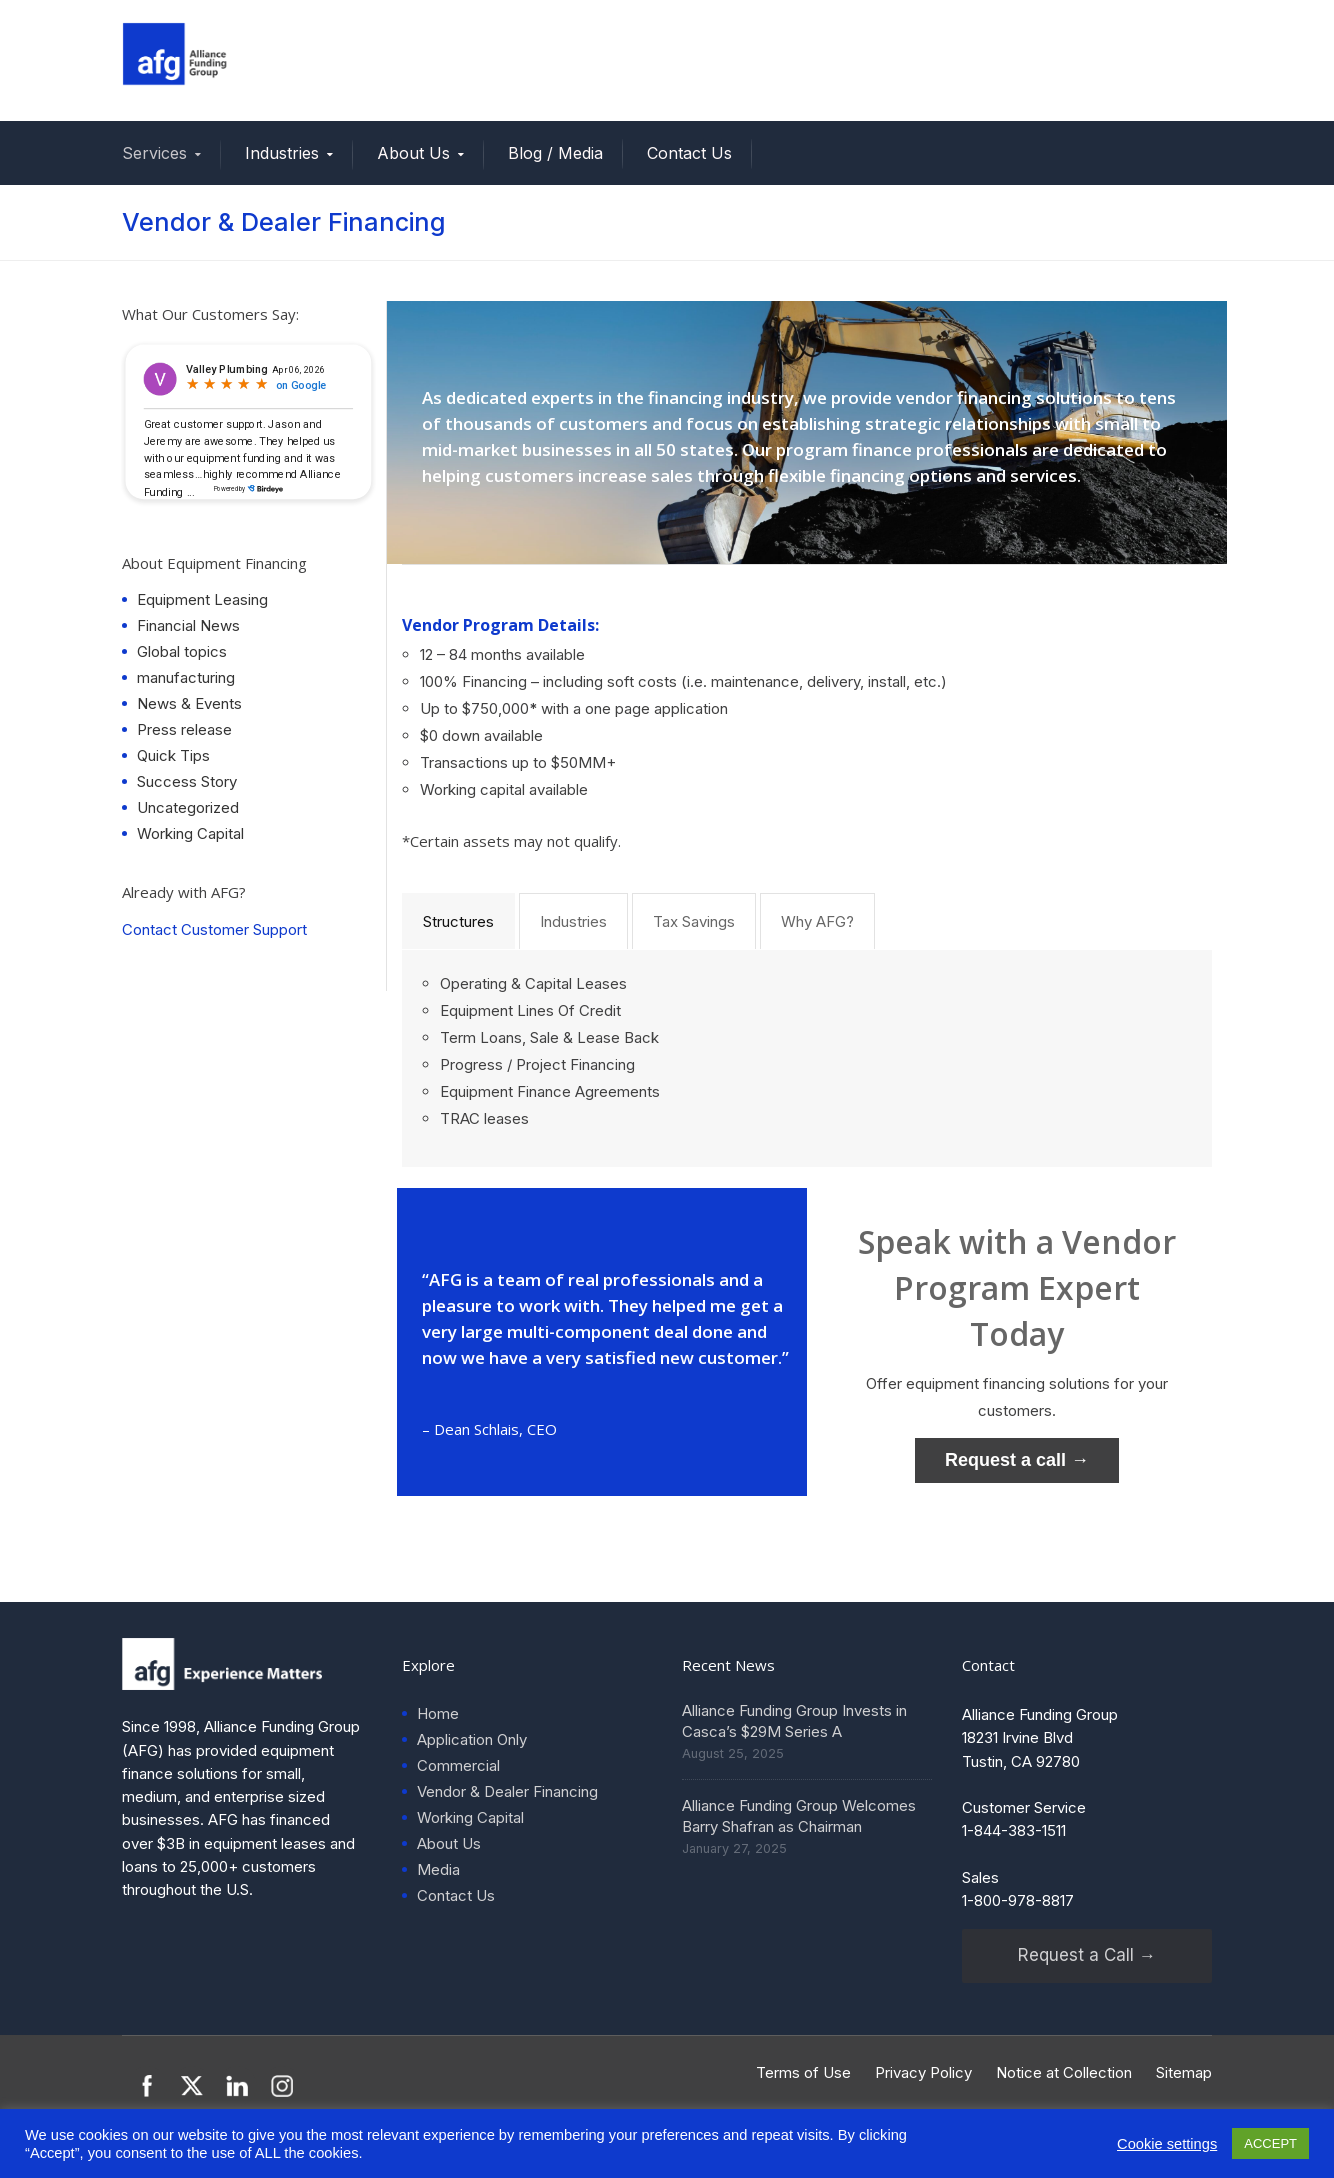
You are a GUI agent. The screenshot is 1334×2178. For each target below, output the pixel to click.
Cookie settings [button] (1167, 2144)
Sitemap (1184, 2072)
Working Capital (190, 833)
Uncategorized (188, 807)
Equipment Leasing (202, 599)
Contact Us (689, 153)
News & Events (189, 703)
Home (438, 1713)
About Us (413, 153)
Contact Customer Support (214, 929)
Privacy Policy (923, 2072)
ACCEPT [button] (1270, 2143)
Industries (282, 153)
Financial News (188, 625)
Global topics (182, 651)
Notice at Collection (1064, 2072)
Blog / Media (555, 153)
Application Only (472, 1739)
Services (154, 153)
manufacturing (186, 677)
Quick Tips (173, 755)
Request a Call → (1087, 1955)
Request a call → (1017, 1460)
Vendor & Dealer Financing (507, 1791)
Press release (184, 729)
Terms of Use (803, 2072)
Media (438, 1869)
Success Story (187, 781)
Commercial (458, 1765)
